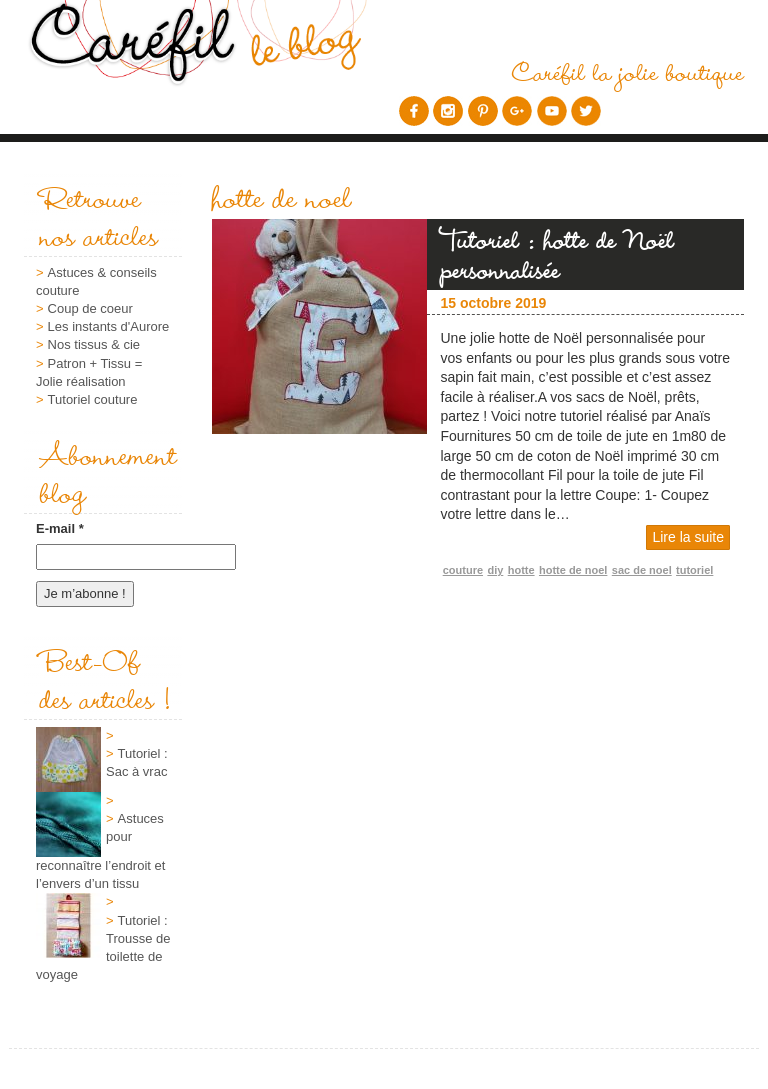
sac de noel (642, 570)
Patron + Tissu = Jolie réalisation (89, 372)
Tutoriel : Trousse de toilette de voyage (103, 948)
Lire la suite (688, 537)
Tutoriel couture (93, 399)
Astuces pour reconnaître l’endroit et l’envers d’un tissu (100, 851)
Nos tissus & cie (94, 344)
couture (463, 570)
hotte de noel (573, 570)
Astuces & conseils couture (96, 281)
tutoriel (694, 570)
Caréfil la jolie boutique (628, 71)
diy (495, 570)
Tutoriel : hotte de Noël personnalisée (558, 254)
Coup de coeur (90, 308)
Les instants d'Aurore (109, 326)
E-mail (60, 528)
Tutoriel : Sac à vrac (137, 762)
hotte (521, 570)
